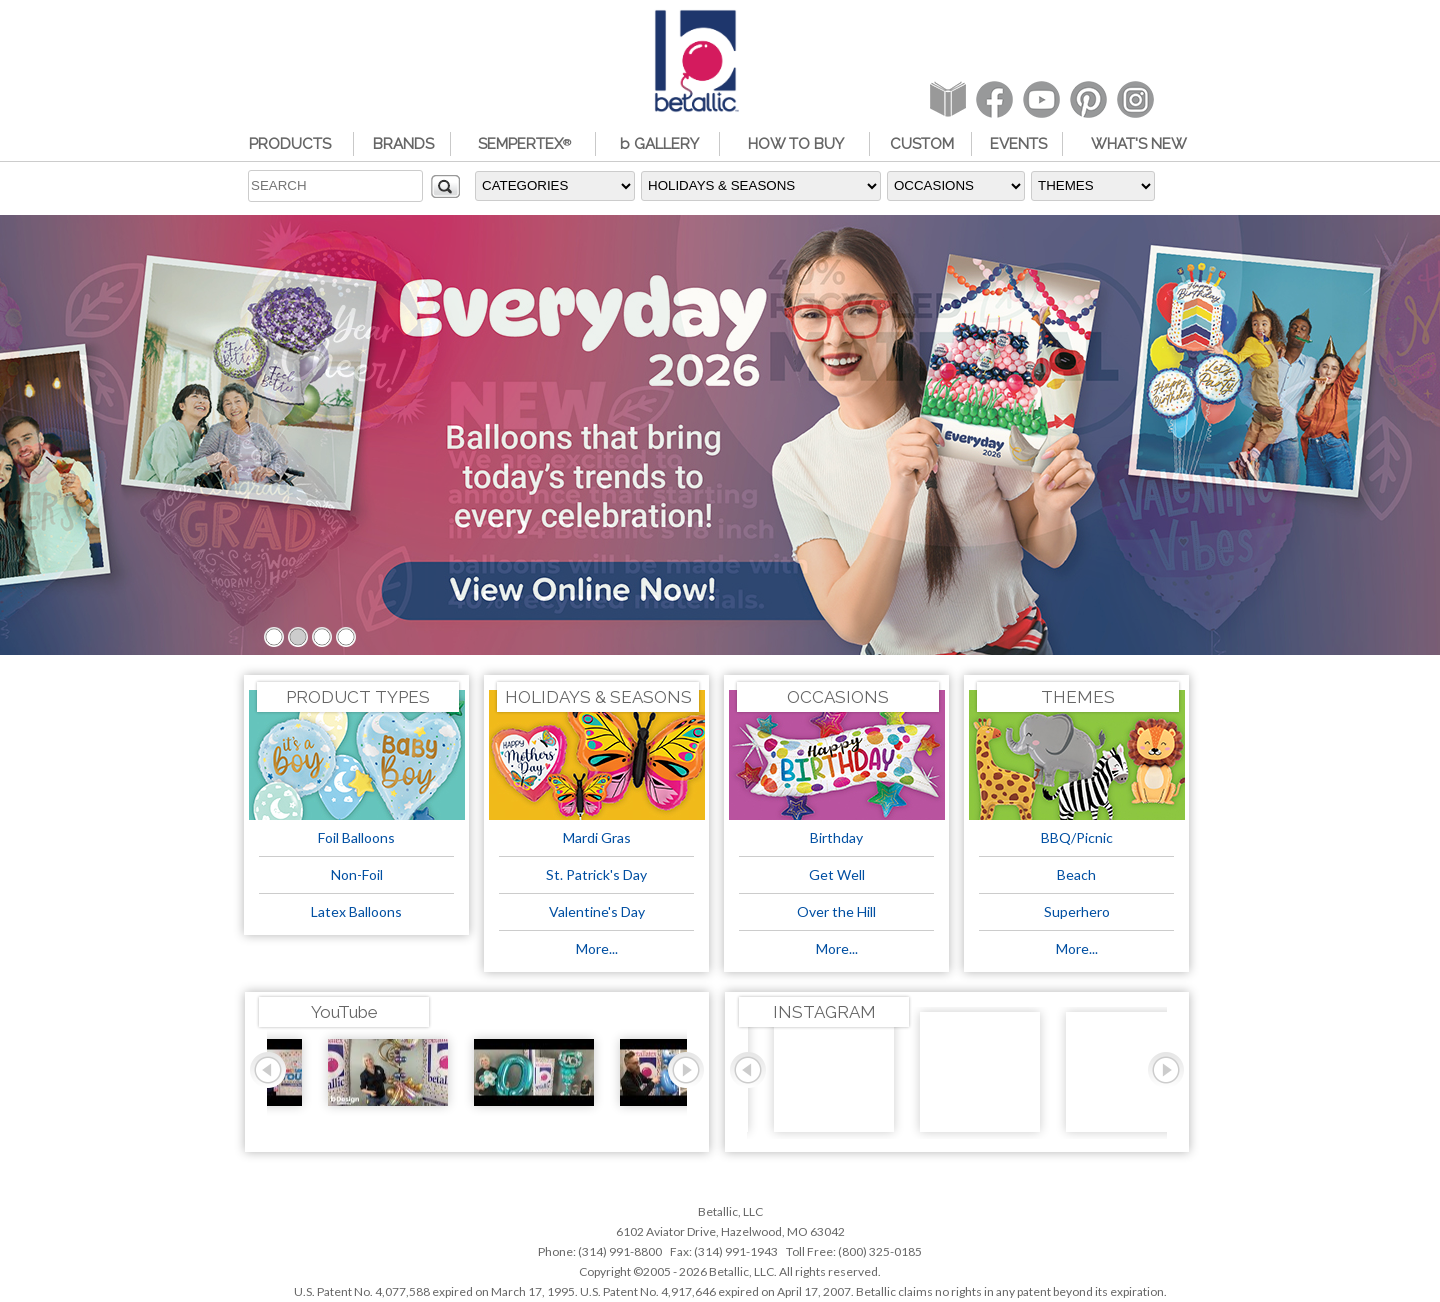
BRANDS (403, 144)
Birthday (836, 837)
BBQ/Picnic (1077, 837)
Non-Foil (357, 874)
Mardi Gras (597, 837)
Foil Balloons (356, 837)
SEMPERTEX (524, 144)
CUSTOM (922, 144)
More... (597, 948)
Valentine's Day (597, 911)
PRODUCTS (290, 144)
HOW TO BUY (796, 144)
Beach (1076, 874)
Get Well (837, 874)
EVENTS (1018, 144)
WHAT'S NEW (1139, 144)
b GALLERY (659, 144)
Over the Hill (836, 911)
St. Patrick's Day (596, 874)
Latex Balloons (356, 911)
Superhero (1077, 911)
